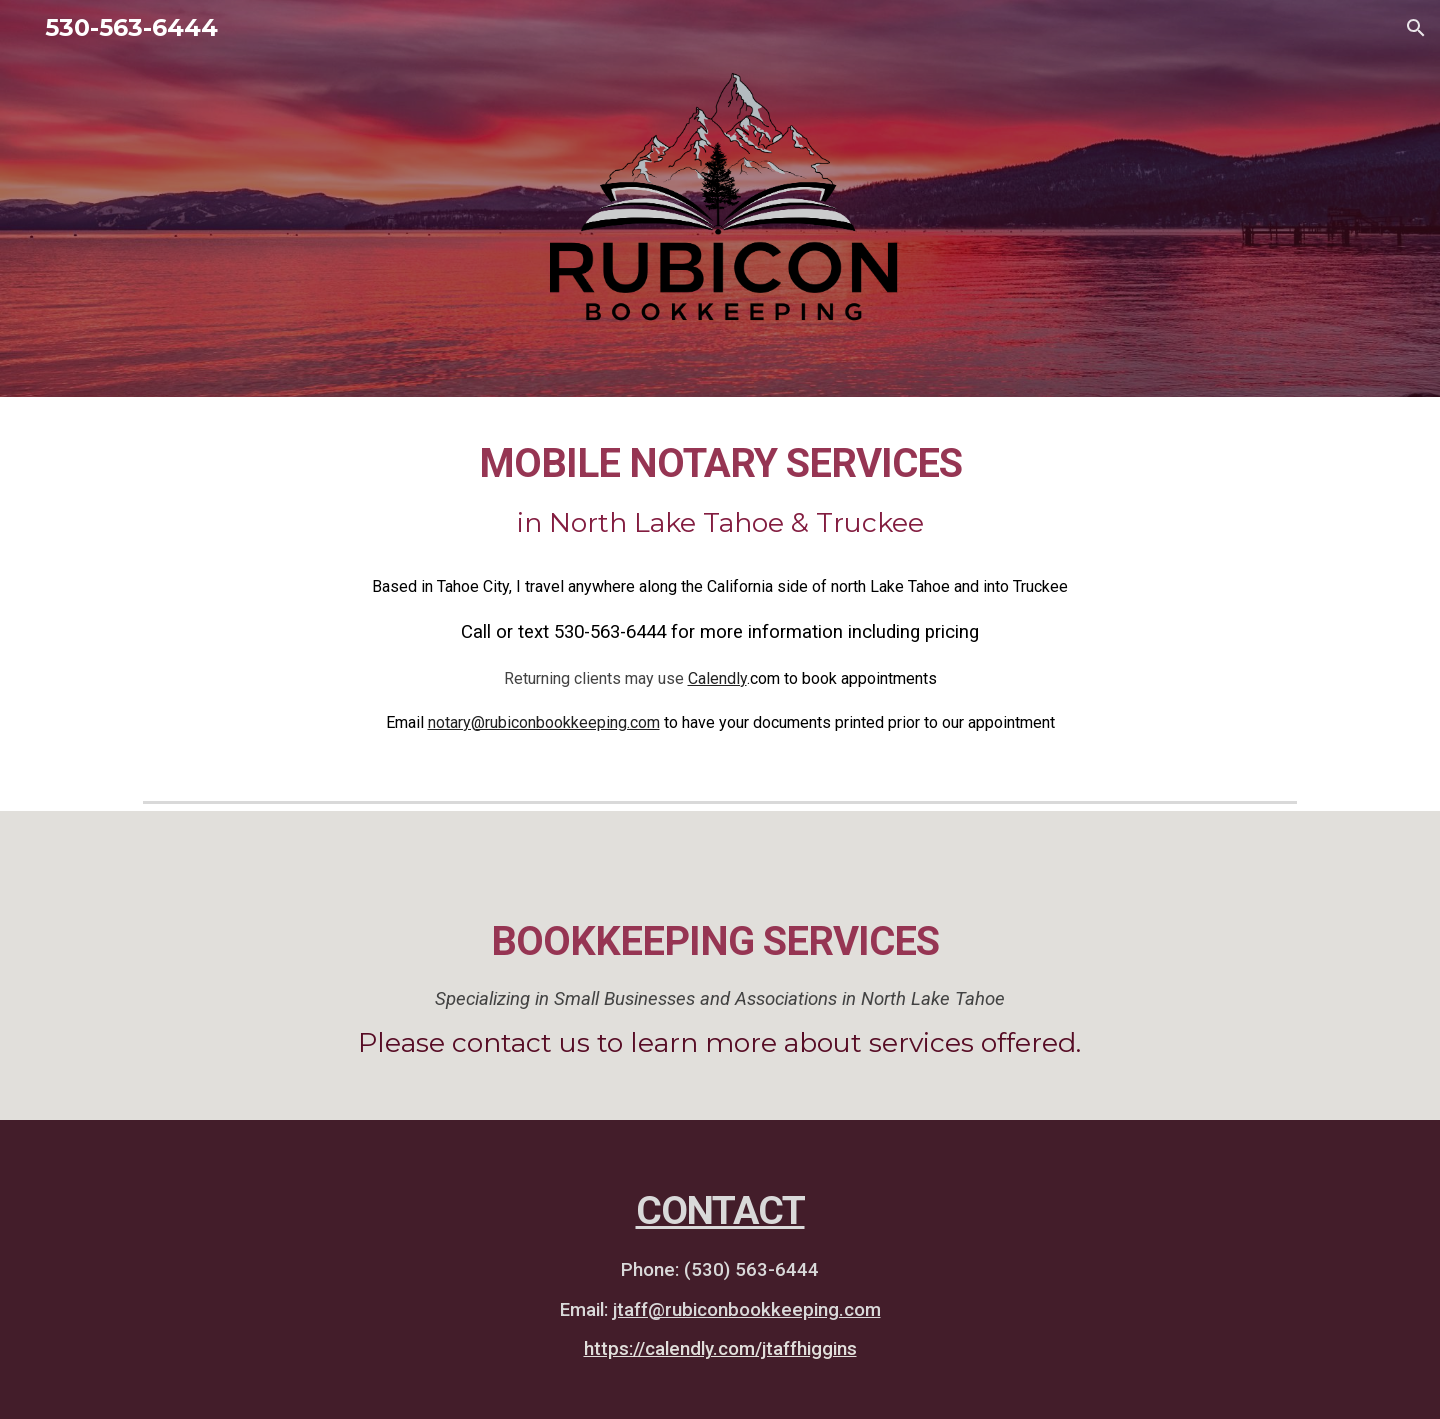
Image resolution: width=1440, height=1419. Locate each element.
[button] (1416, 28)
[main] (720, 489)
